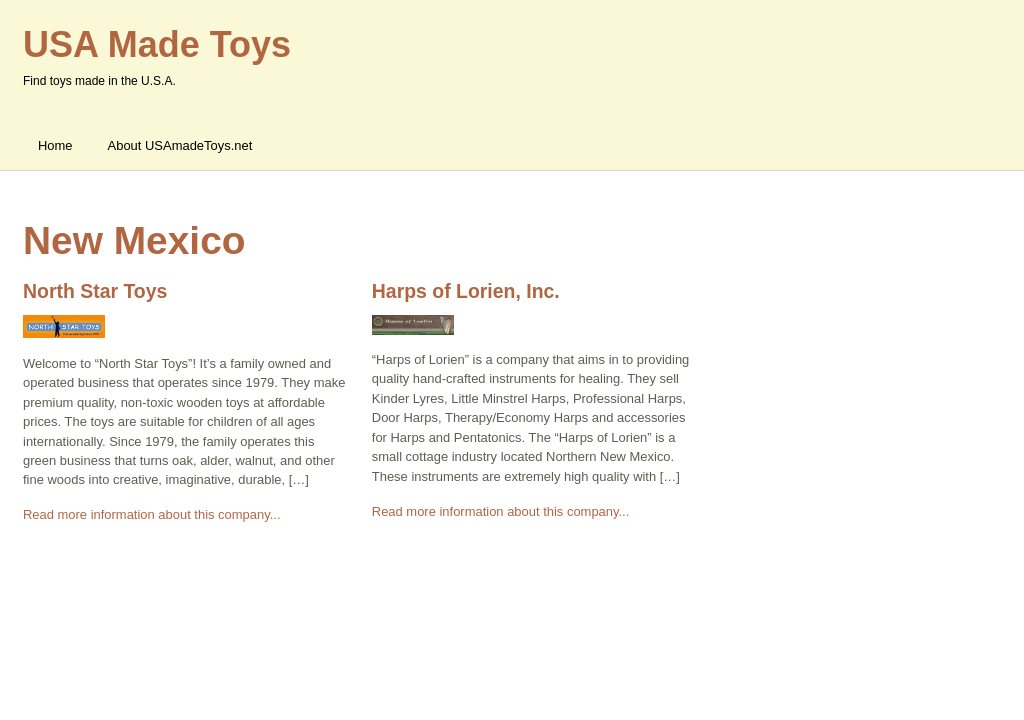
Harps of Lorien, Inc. (466, 291)
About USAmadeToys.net (180, 145)
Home (55, 145)
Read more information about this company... (152, 514)
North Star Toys (95, 291)
